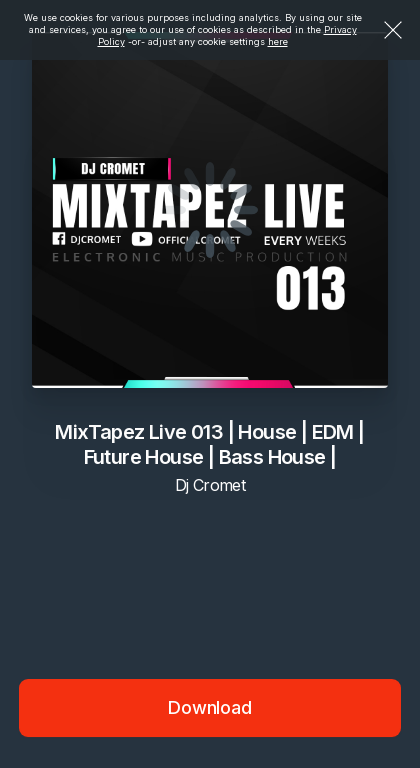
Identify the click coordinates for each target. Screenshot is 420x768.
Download (210, 707)
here (278, 41)
